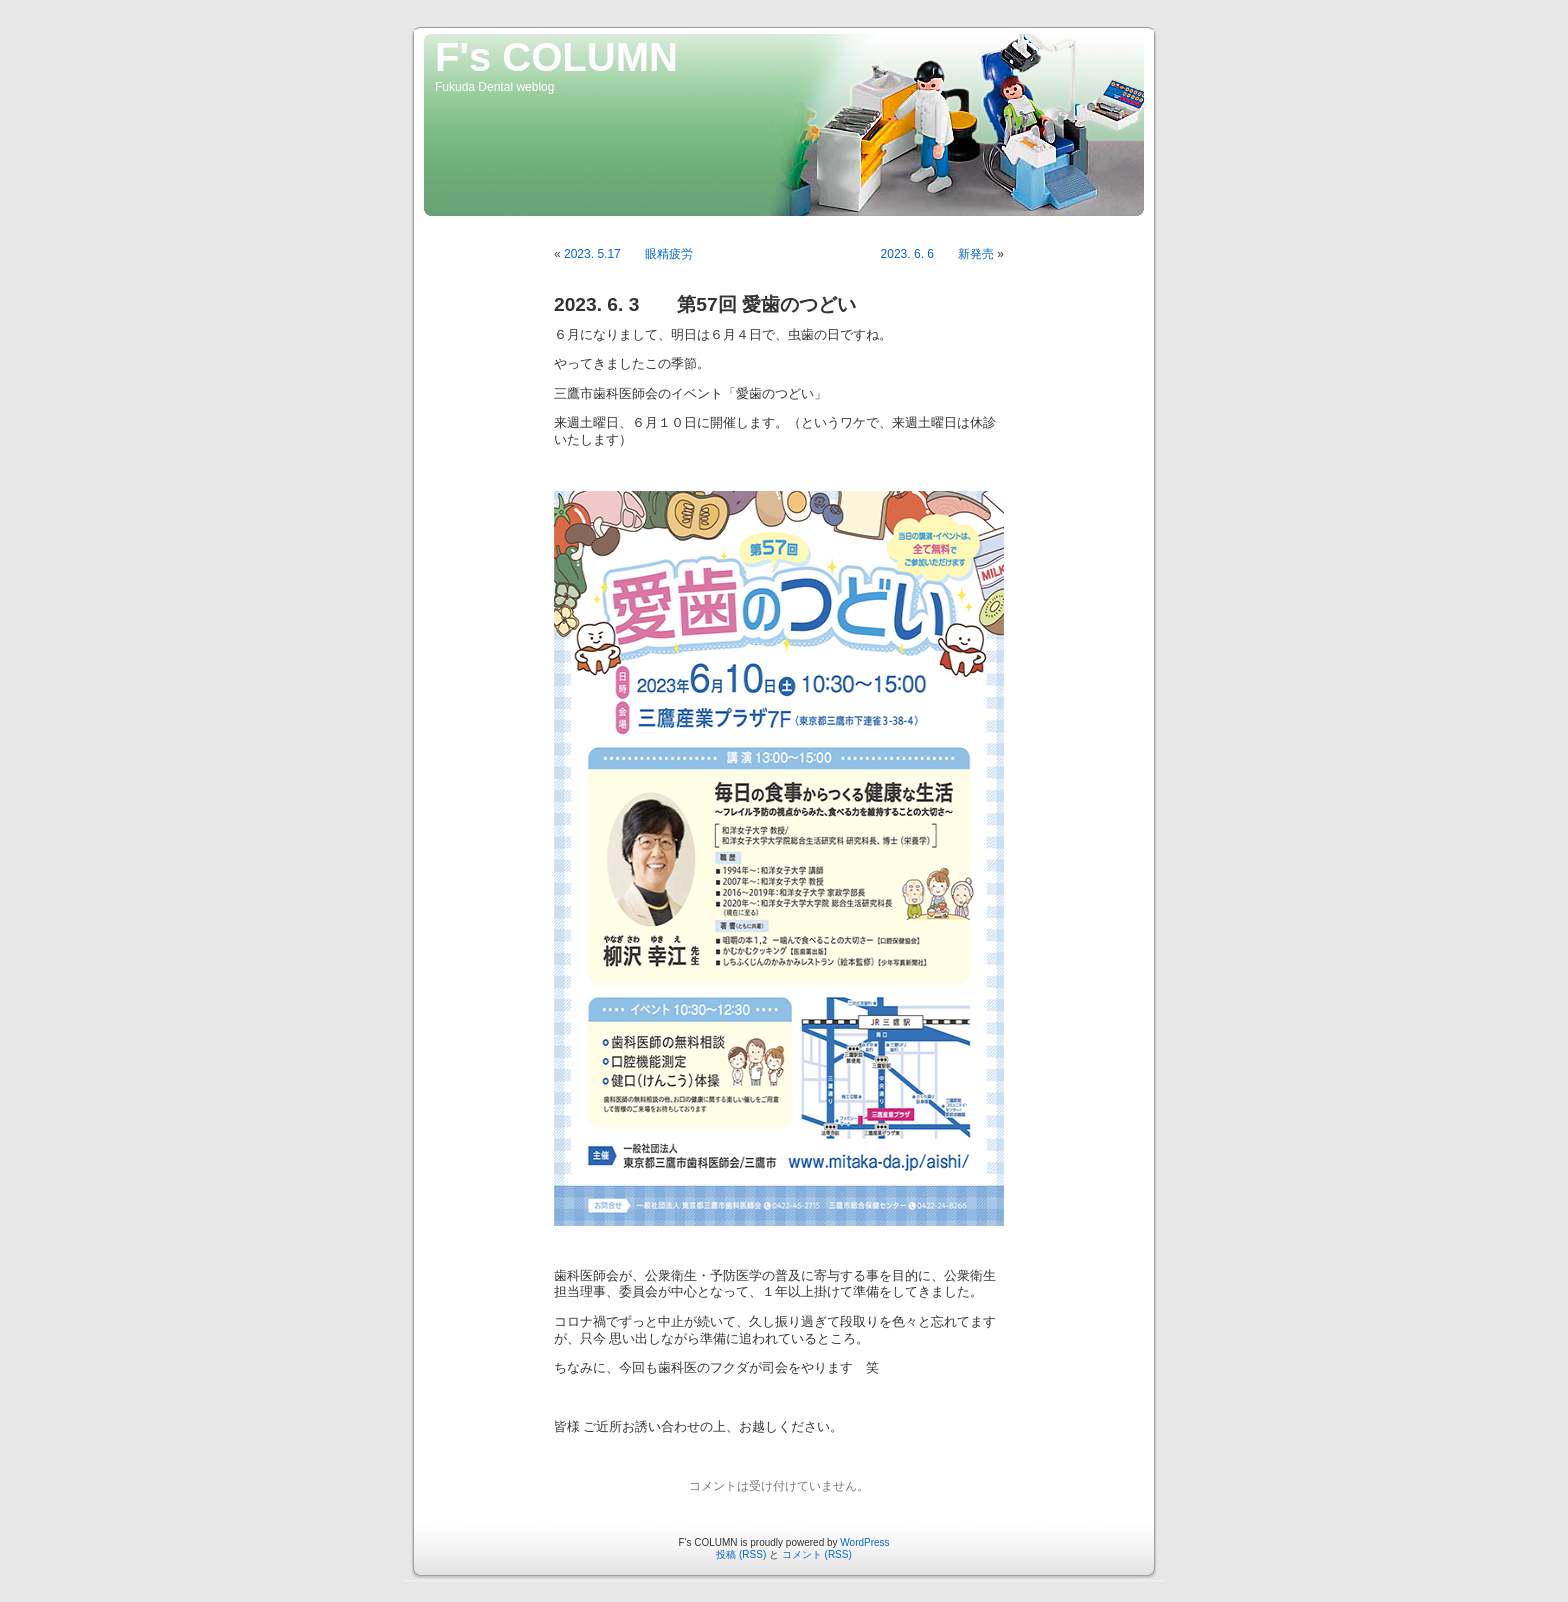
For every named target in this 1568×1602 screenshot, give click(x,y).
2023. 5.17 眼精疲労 (628, 254)
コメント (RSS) (817, 1554)
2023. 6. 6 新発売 (937, 254)
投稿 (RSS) (741, 1554)
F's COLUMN (556, 57)
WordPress (864, 1542)
